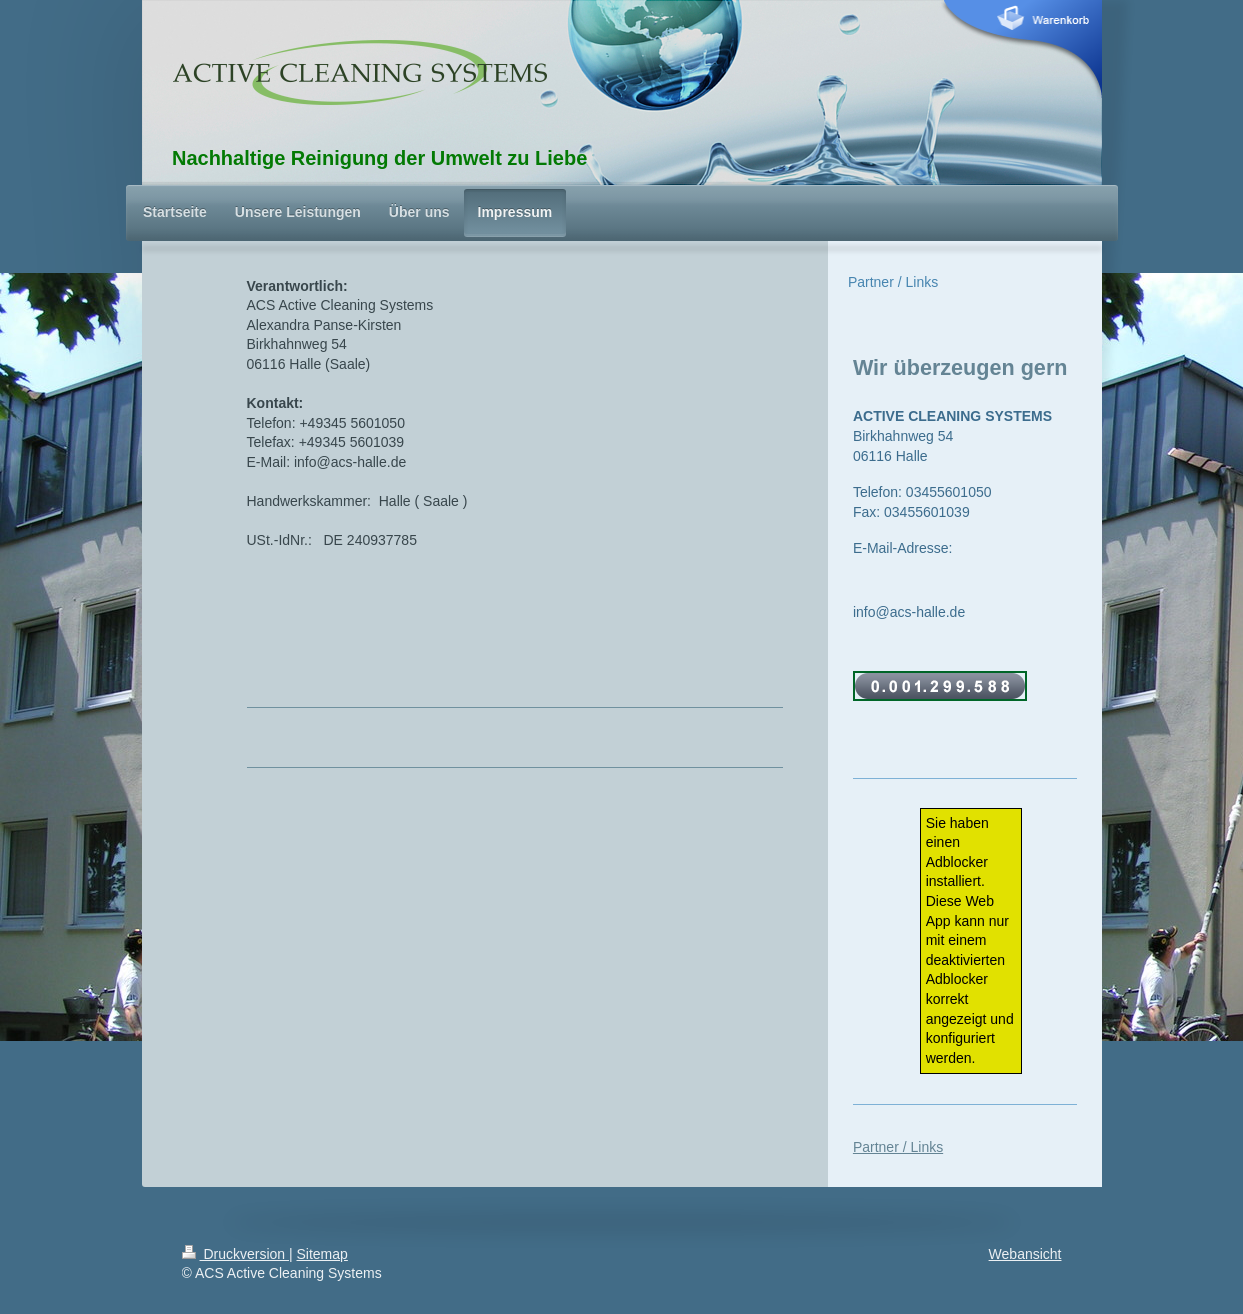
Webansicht (1025, 1254)
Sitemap (322, 1254)
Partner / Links (898, 1147)
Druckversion (235, 1254)
